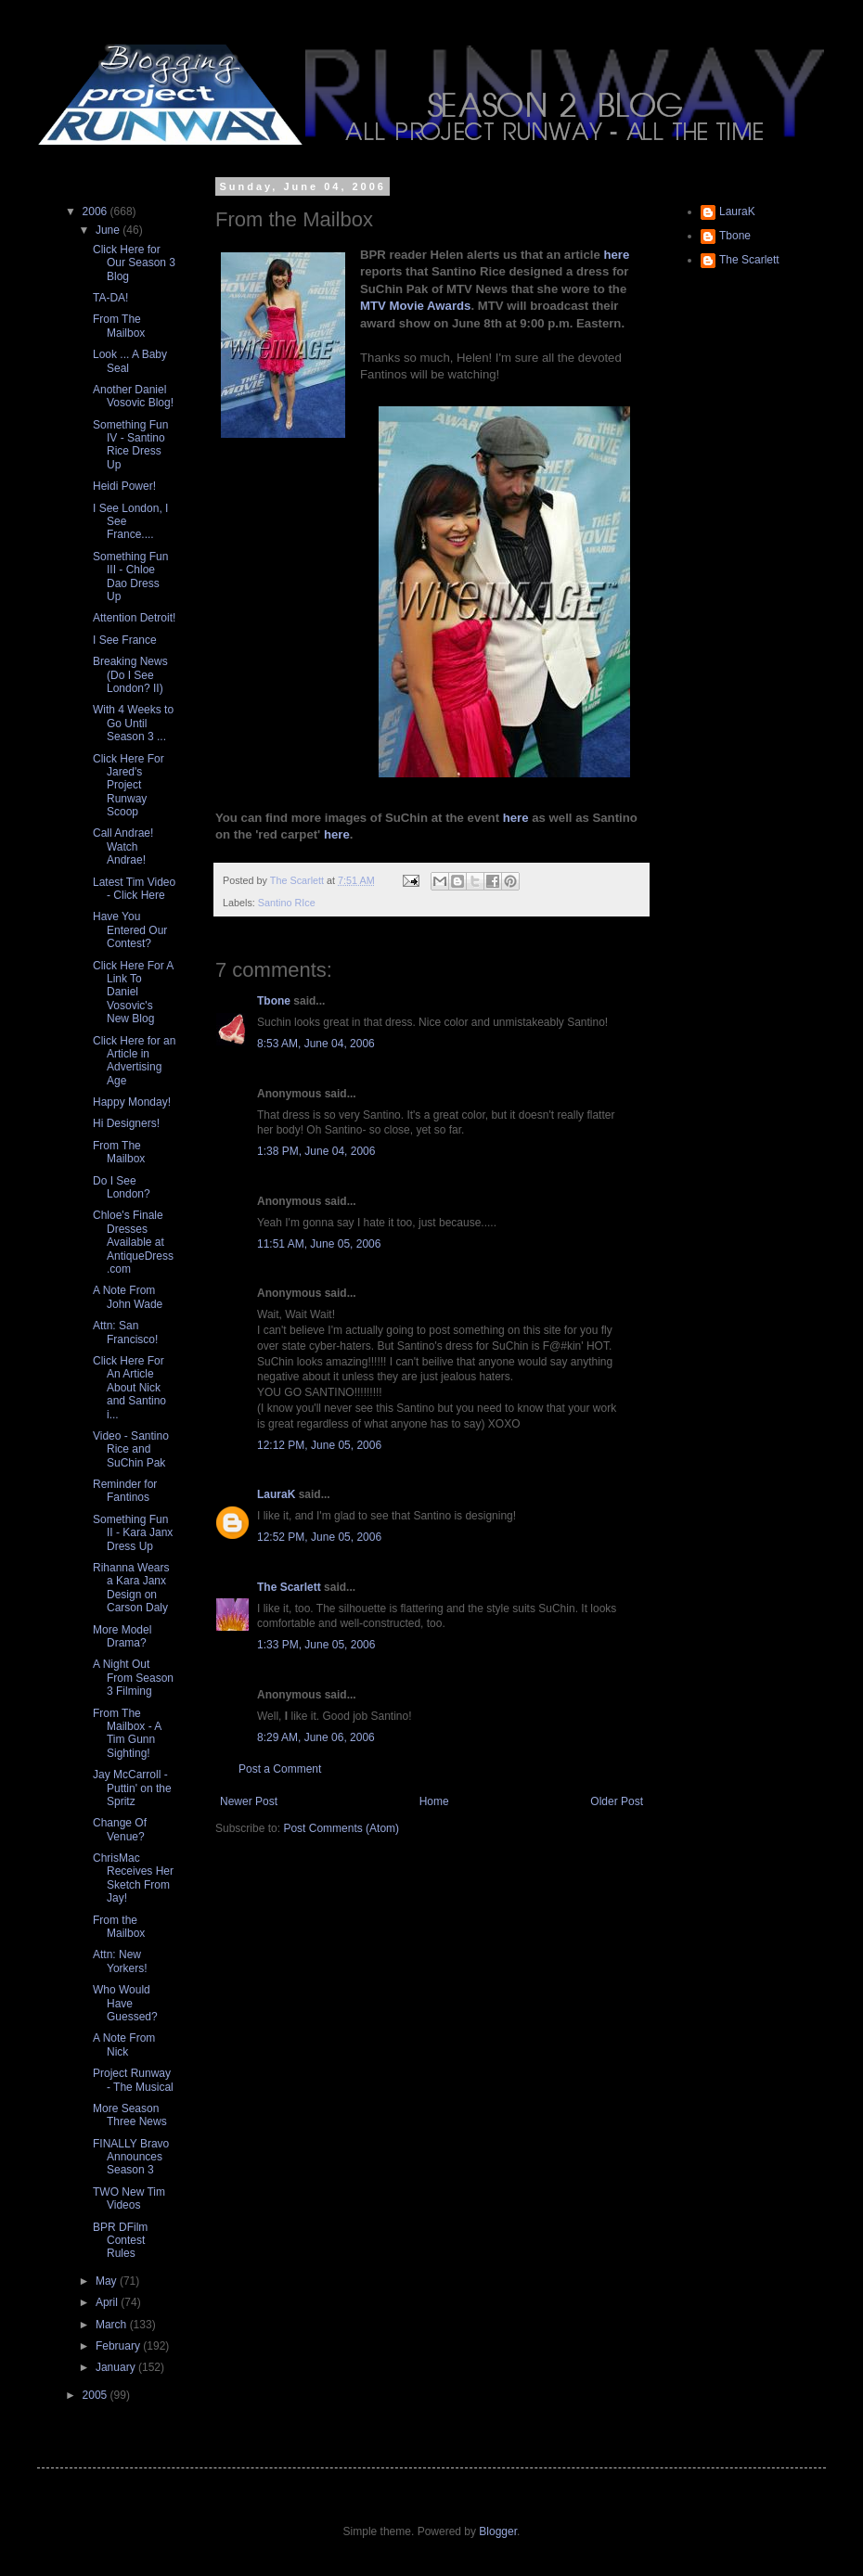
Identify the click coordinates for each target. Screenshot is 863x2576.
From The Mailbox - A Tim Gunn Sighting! (127, 1733)
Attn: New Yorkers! (120, 1961)
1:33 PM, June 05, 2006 (316, 1644)
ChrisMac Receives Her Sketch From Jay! (133, 1878)
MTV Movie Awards (415, 306)
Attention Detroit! (134, 617)
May (108, 2281)
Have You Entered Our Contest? (130, 930)
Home (434, 1801)
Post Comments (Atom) (341, 1828)
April (108, 2302)
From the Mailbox (119, 1927)
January (117, 2367)
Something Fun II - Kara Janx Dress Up (133, 1533)
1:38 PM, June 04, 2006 (316, 1151)
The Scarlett (289, 1587)
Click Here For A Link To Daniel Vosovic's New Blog (133, 992)
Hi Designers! (126, 1123)
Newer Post (248, 1801)
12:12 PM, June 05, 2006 (319, 1445)
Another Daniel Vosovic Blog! (133, 396)
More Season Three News (130, 2115)
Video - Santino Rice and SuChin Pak (131, 1449)
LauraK (276, 1494)
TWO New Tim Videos (129, 2198)
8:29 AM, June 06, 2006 (316, 1737)
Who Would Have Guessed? (125, 2003)
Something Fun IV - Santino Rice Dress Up (130, 444)
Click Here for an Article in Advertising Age (134, 1060)
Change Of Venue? (120, 1829)
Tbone (273, 1000)
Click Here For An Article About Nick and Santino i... (129, 1387)
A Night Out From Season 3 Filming (133, 1678)
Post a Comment (279, 1768)
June (109, 230)
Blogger (498, 2531)
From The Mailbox (119, 326)
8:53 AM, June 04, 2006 (316, 1043)
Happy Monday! (132, 1102)
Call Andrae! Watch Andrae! (123, 846)
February (119, 2345)
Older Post (616, 1801)
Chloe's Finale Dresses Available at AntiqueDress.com (133, 1242)
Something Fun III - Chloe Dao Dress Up (130, 576)
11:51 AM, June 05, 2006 (318, 1243)
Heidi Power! (124, 486)
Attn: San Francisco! (125, 1332)
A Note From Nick (124, 2044)
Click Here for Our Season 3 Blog (134, 263)
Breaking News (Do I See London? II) (130, 675)
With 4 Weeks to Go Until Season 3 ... (133, 723)
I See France (125, 640)
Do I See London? (121, 1187)
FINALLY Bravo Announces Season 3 (131, 2157)
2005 (96, 2395)
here (616, 255)
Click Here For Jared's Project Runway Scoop (128, 785)
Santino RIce (287, 902)
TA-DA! (110, 297)
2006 (96, 211)
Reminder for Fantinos (125, 1491)
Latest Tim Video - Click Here (134, 889)
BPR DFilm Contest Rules (120, 2241)
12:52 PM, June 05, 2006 (319, 1537)
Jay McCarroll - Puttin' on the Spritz (132, 1788)
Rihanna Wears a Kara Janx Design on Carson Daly (131, 1587)
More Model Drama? (122, 1636)
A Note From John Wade (127, 1297)
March (113, 2324)
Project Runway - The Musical (133, 2080)
